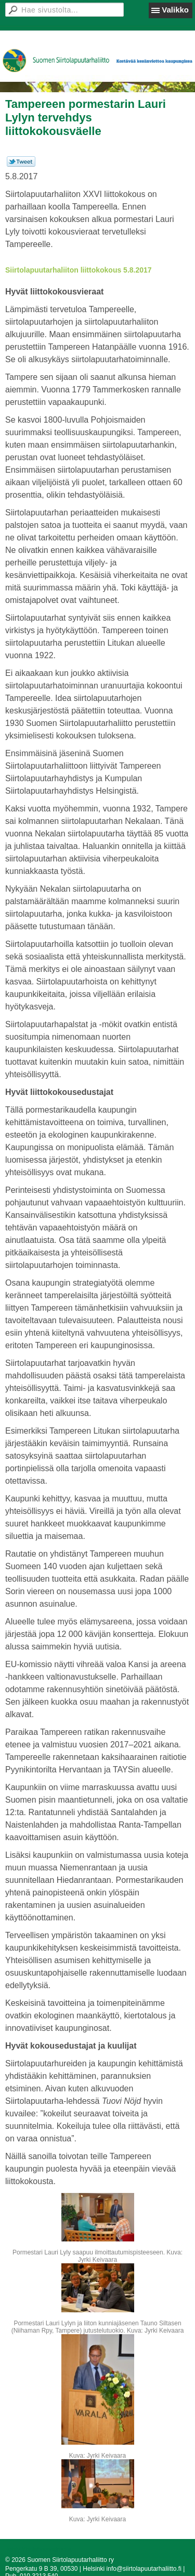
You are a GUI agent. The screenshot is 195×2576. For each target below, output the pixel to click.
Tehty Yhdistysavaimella (38, 2549)
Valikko (175, 9)
